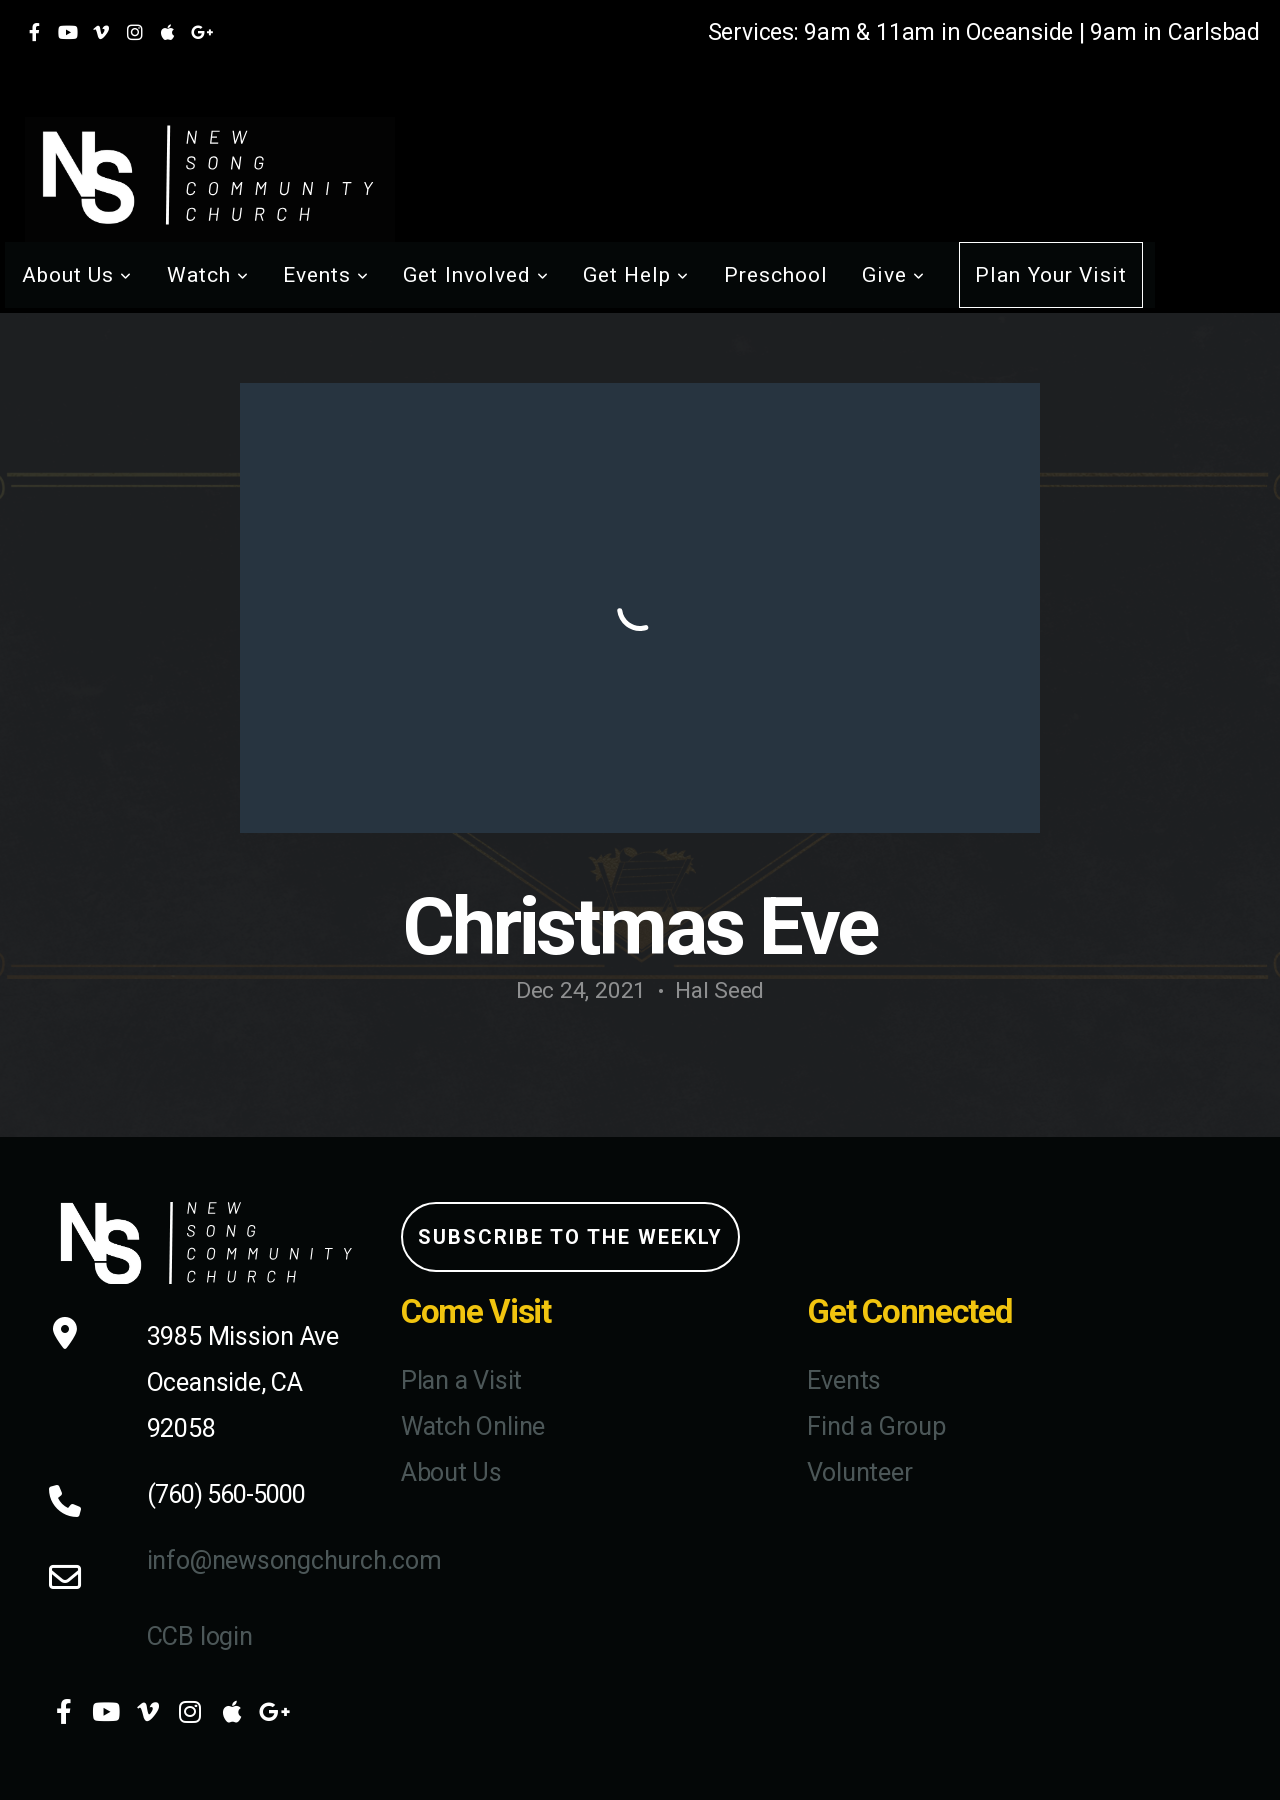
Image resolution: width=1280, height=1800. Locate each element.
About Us (77, 275)
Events (326, 275)
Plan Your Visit (1051, 275)
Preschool (776, 275)
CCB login (200, 1636)
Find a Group (876, 1426)
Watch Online (473, 1426)
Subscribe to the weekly (570, 1237)
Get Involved (476, 275)
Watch (208, 275)
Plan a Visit (461, 1380)
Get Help (636, 275)
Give (893, 275)
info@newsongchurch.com (294, 1560)
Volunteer (859, 1472)
